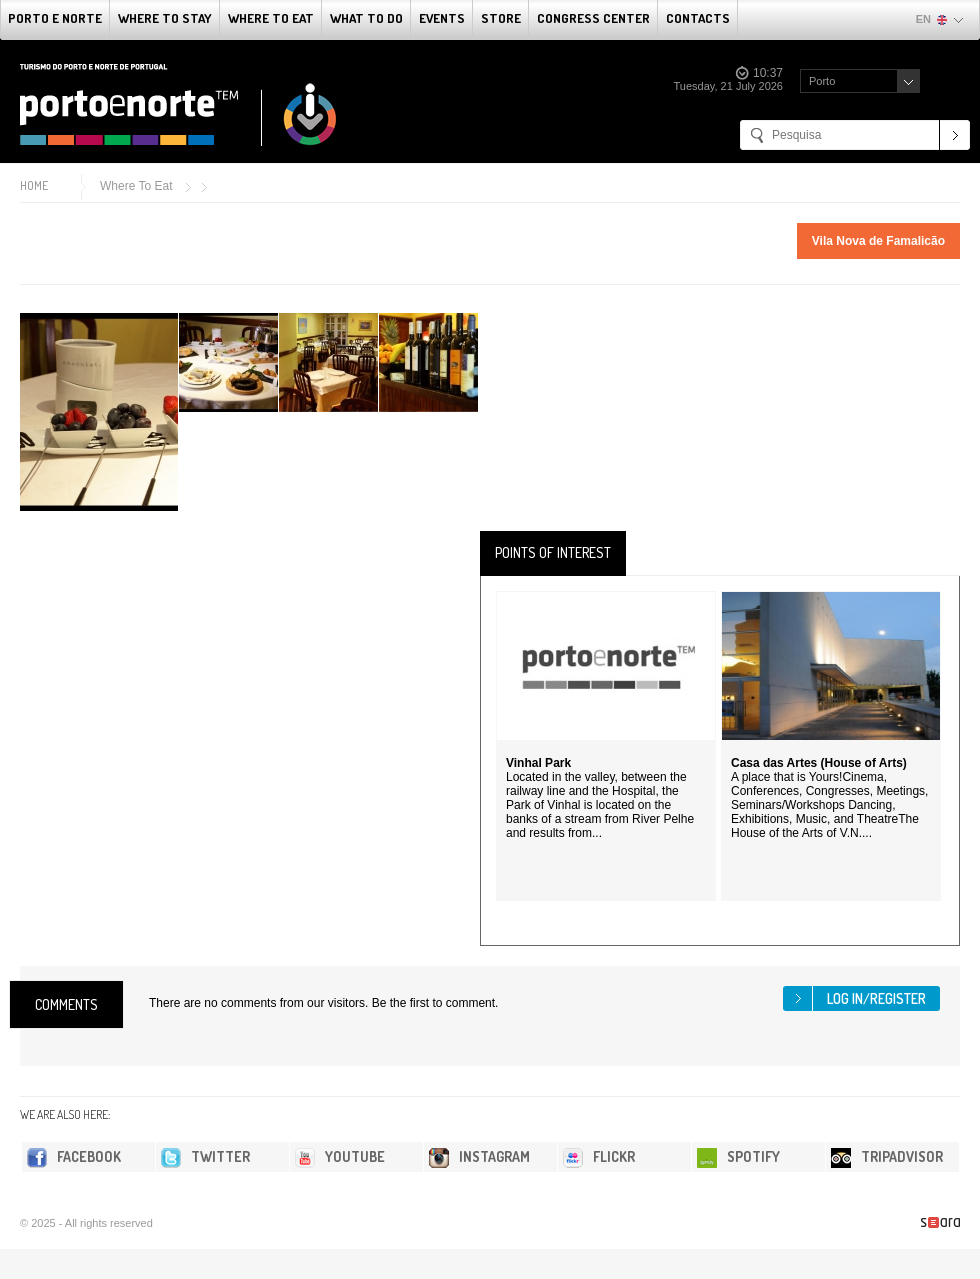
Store (501, 18)
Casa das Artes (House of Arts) (819, 763)
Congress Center (593, 18)
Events (442, 18)
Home (34, 185)
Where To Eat (271, 18)
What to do (366, 18)
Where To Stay (165, 18)
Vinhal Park (538, 763)
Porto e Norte (55, 18)
